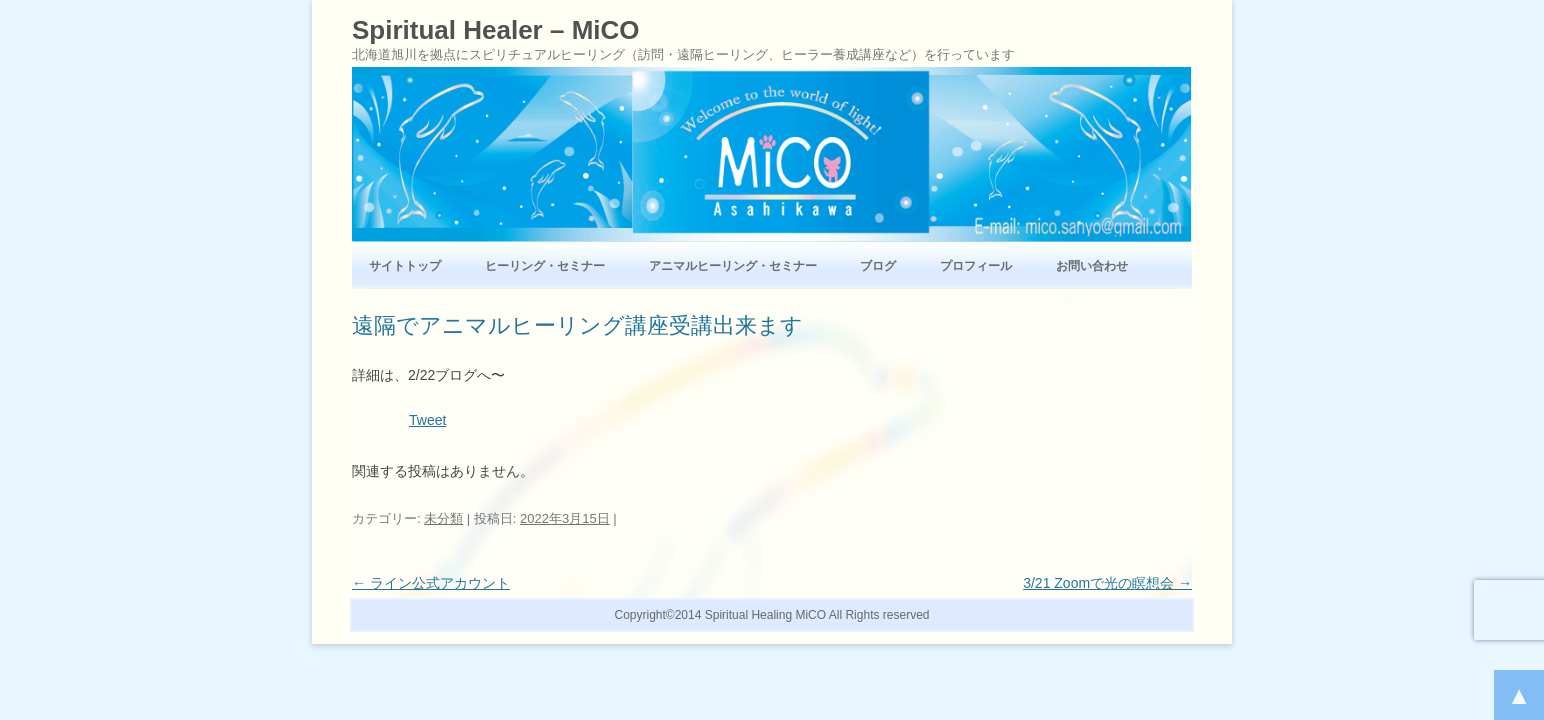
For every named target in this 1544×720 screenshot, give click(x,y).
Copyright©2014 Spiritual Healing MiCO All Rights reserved (772, 615)
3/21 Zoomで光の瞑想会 (1107, 583)
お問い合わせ (1092, 266)
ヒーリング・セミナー (545, 266)
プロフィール (976, 266)
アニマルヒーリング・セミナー (733, 266)
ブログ (878, 266)
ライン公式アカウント (431, 583)
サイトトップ (405, 266)
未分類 (443, 518)
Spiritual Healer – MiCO (496, 30)
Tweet (427, 420)
